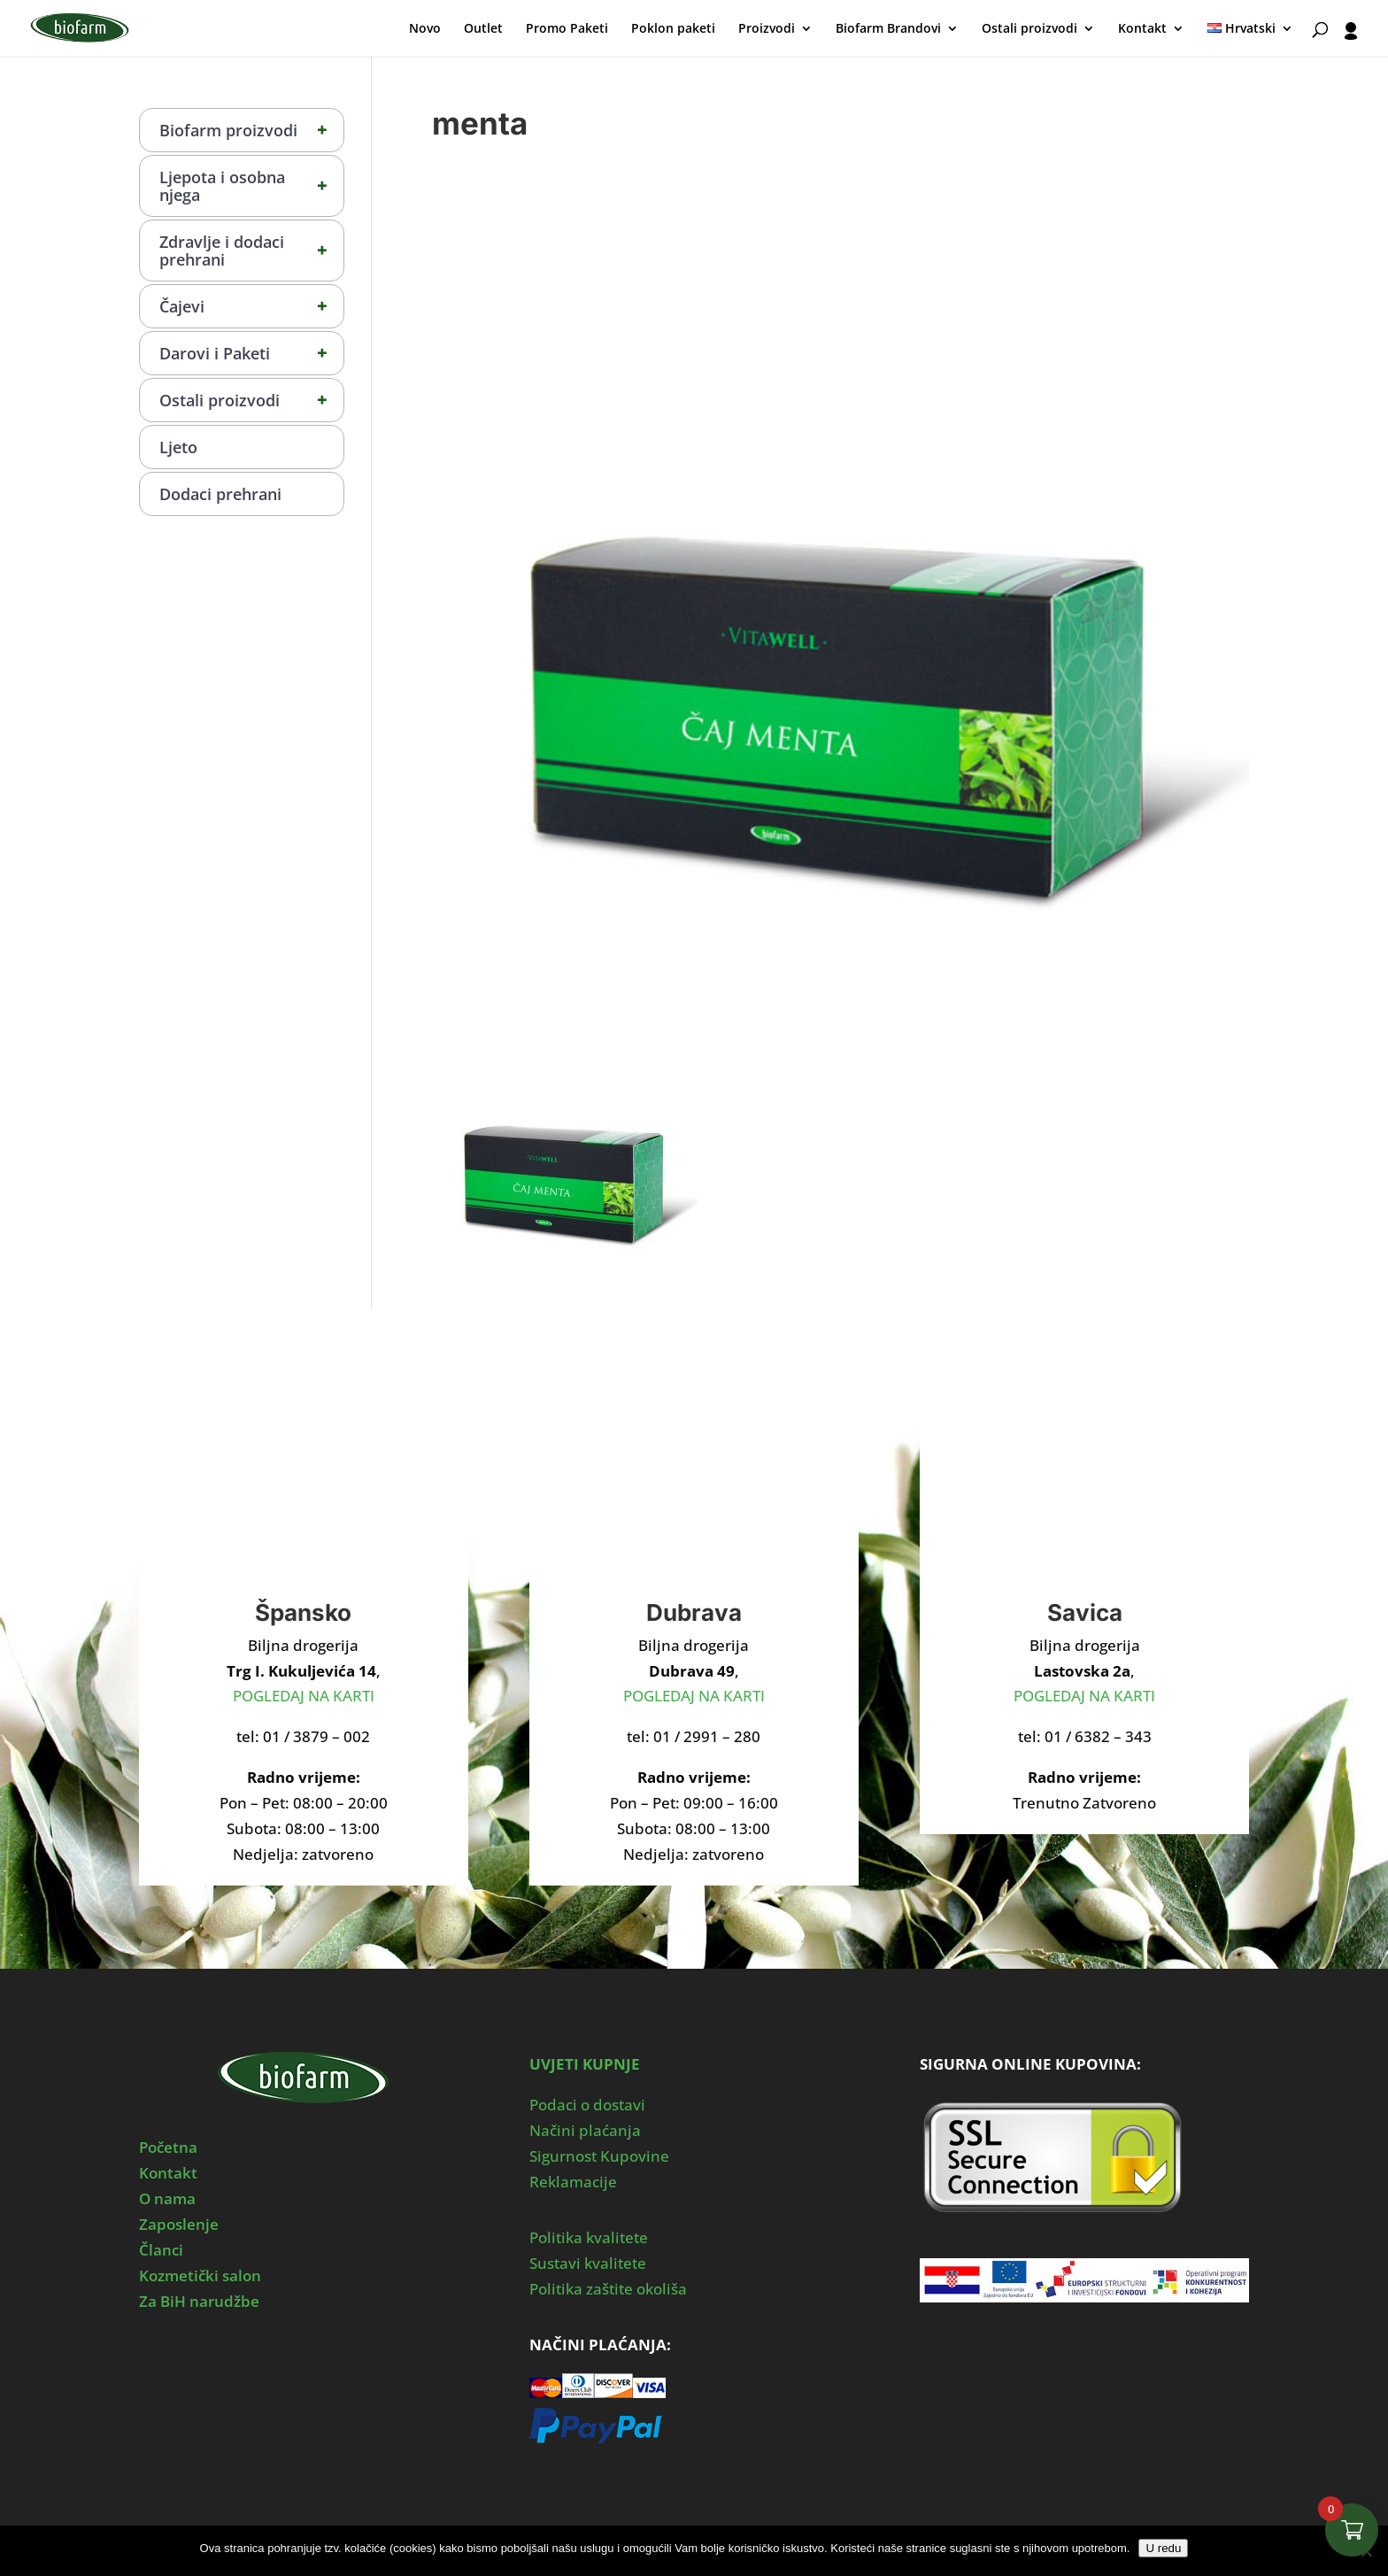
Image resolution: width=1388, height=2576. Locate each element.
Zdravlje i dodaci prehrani (251, 250)
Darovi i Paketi (251, 353)
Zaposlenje (179, 2224)
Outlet (483, 29)
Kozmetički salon (200, 2275)
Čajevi (251, 306)
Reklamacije (573, 2181)
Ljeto (178, 447)
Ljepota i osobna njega (251, 186)
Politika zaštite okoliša (608, 2289)
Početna (168, 2147)
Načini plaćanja (585, 2130)
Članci (161, 2250)
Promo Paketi (567, 29)
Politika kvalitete (588, 2237)
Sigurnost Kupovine (599, 2156)
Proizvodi (766, 29)
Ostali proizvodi (1029, 29)
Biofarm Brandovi (888, 29)
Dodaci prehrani (220, 494)
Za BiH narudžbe (199, 2301)
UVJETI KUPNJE (584, 2064)
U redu (1163, 2548)
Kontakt (1142, 29)
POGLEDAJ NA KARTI (303, 1695)
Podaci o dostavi (587, 2104)
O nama (167, 2198)
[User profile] (1351, 39)
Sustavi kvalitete (587, 2263)
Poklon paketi (673, 29)
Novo (425, 29)
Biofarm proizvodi (251, 130)
